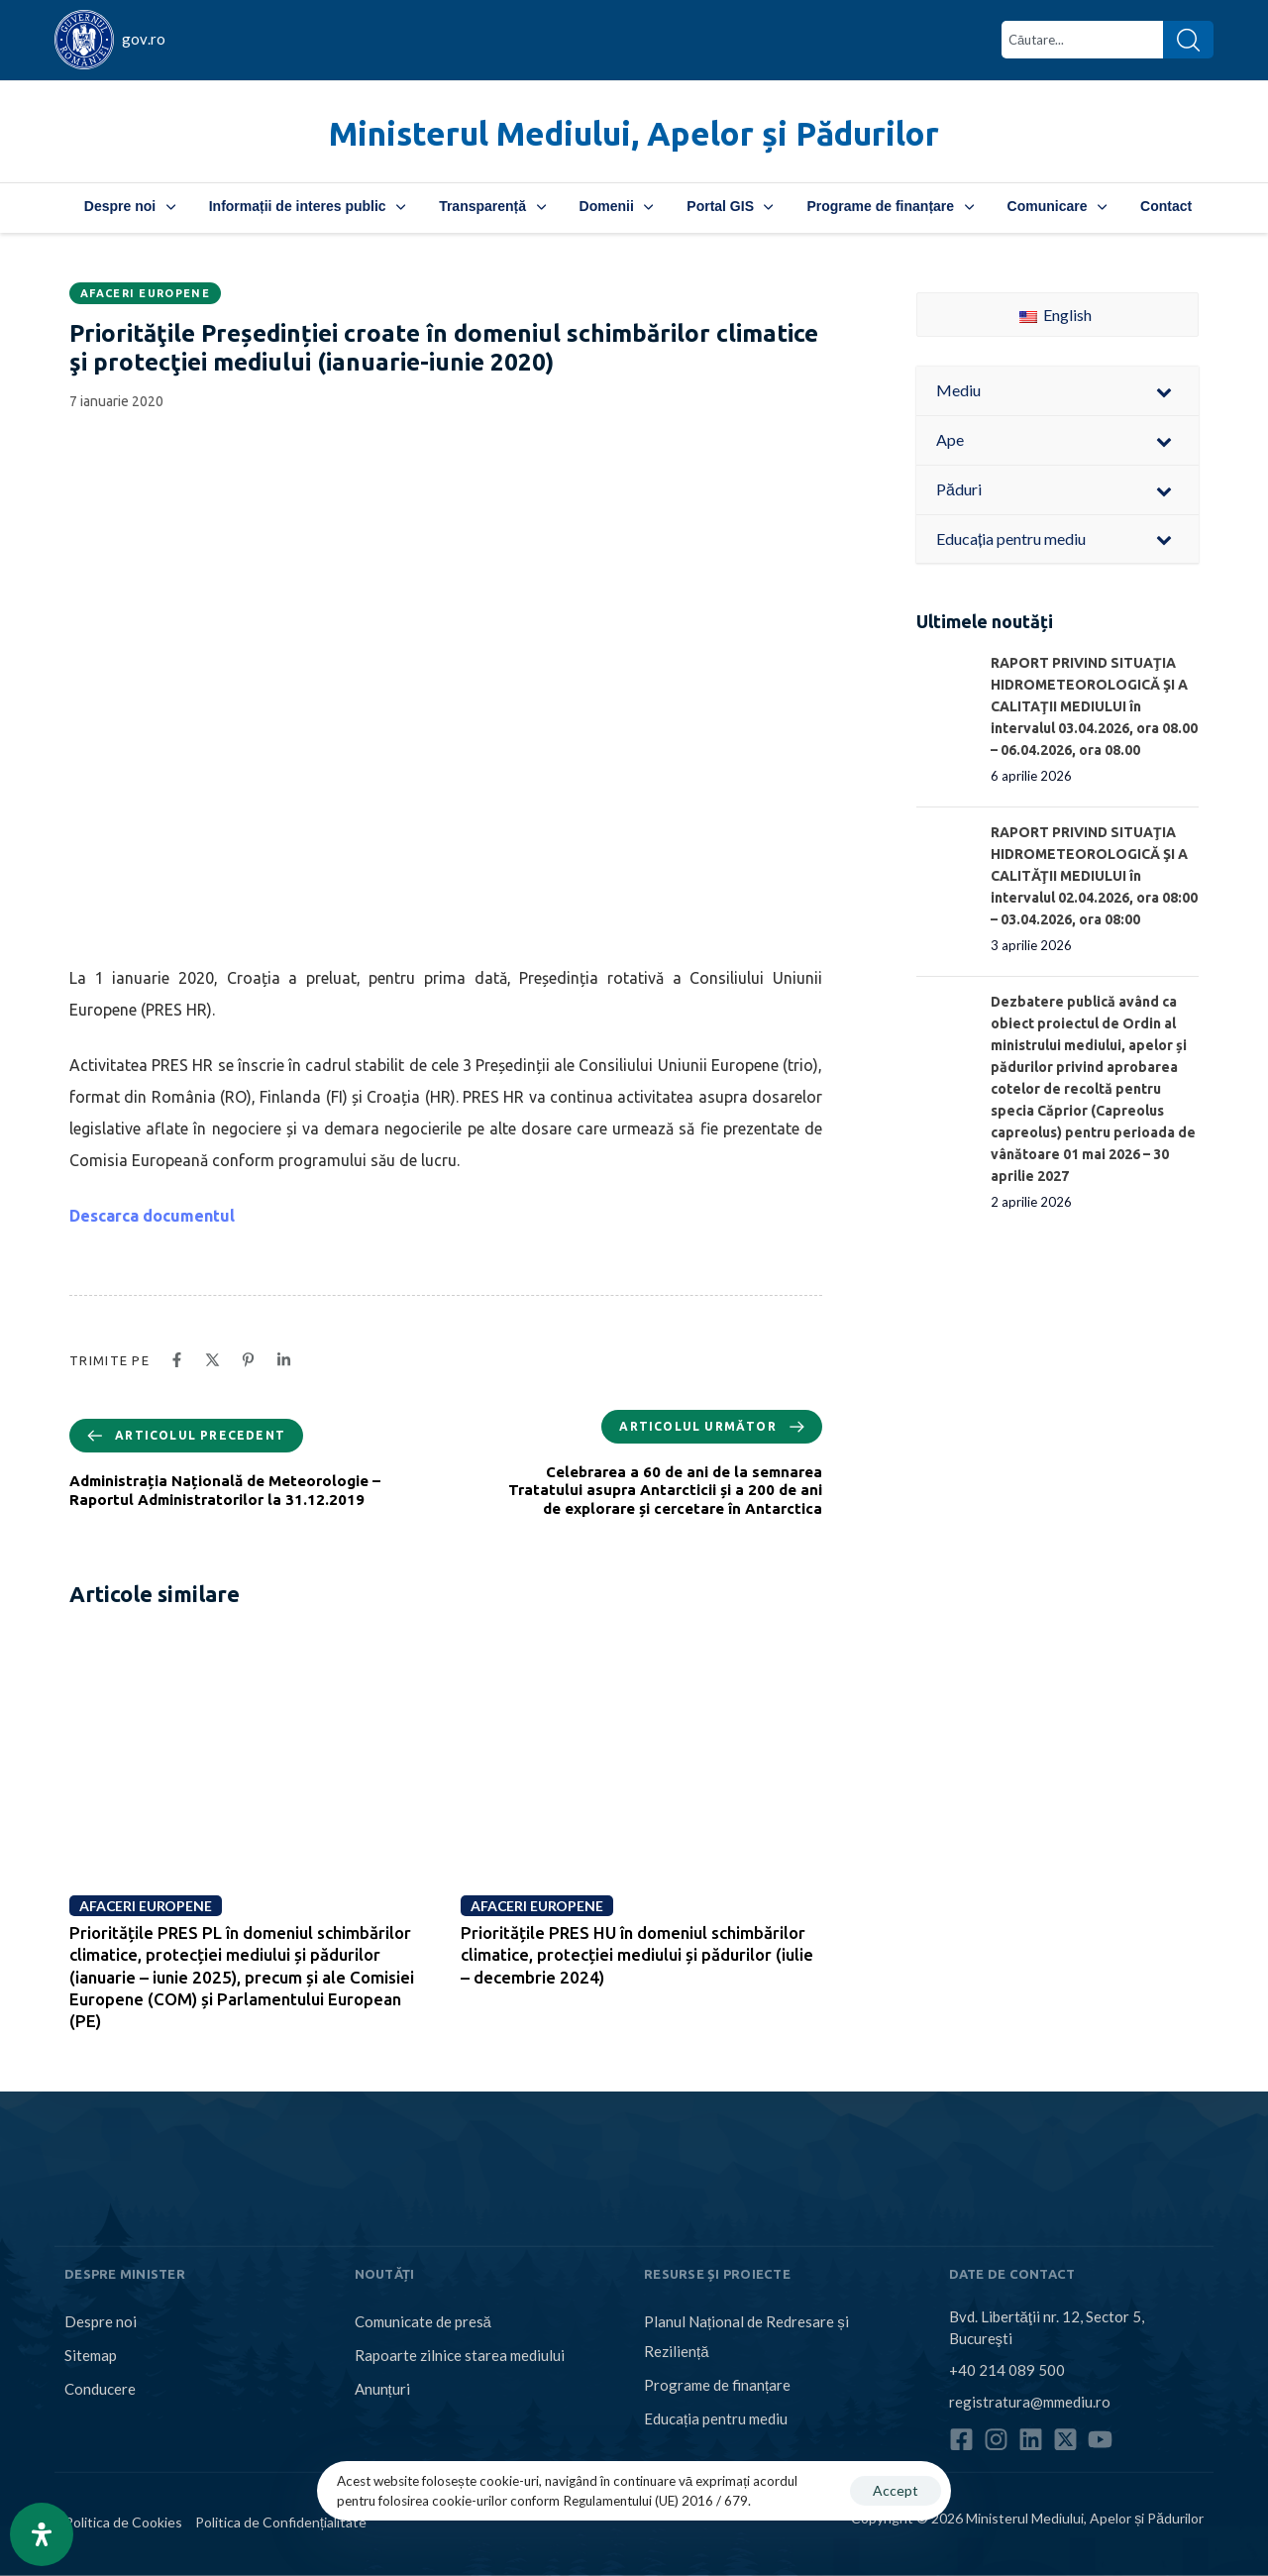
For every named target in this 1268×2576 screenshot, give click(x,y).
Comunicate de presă (423, 2321)
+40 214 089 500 (1007, 2369)
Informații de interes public (307, 206)
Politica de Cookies (123, 2522)
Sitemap (90, 2355)
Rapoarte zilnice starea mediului (460, 2355)
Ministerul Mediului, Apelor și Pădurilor (634, 133)
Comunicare (1057, 206)
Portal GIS (730, 206)
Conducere (100, 2389)
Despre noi (129, 206)
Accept (895, 2490)
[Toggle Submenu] (1164, 391)
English (1055, 314)
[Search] (1188, 39)
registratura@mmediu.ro (1029, 2401)
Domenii (617, 206)
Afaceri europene (145, 293)
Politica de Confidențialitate (281, 2522)
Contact (1166, 206)
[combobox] (1082, 39)
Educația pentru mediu (716, 2418)
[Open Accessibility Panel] (41, 2534)
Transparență (492, 206)
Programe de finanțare (889, 206)
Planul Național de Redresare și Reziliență (746, 2336)
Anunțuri (382, 2389)
